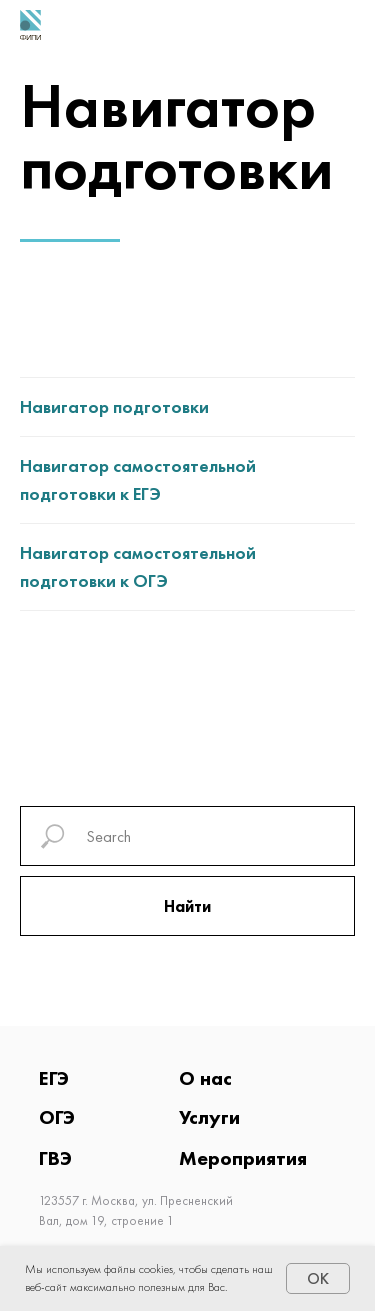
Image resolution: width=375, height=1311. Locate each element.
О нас (205, 1078)
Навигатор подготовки (114, 406)
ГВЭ (55, 1158)
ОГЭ (57, 1117)
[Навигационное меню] (344, 25)
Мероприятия (243, 1158)
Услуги (209, 1117)
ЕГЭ (54, 1078)
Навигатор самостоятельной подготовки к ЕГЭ (138, 479)
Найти (187, 906)
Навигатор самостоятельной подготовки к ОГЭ (138, 566)
